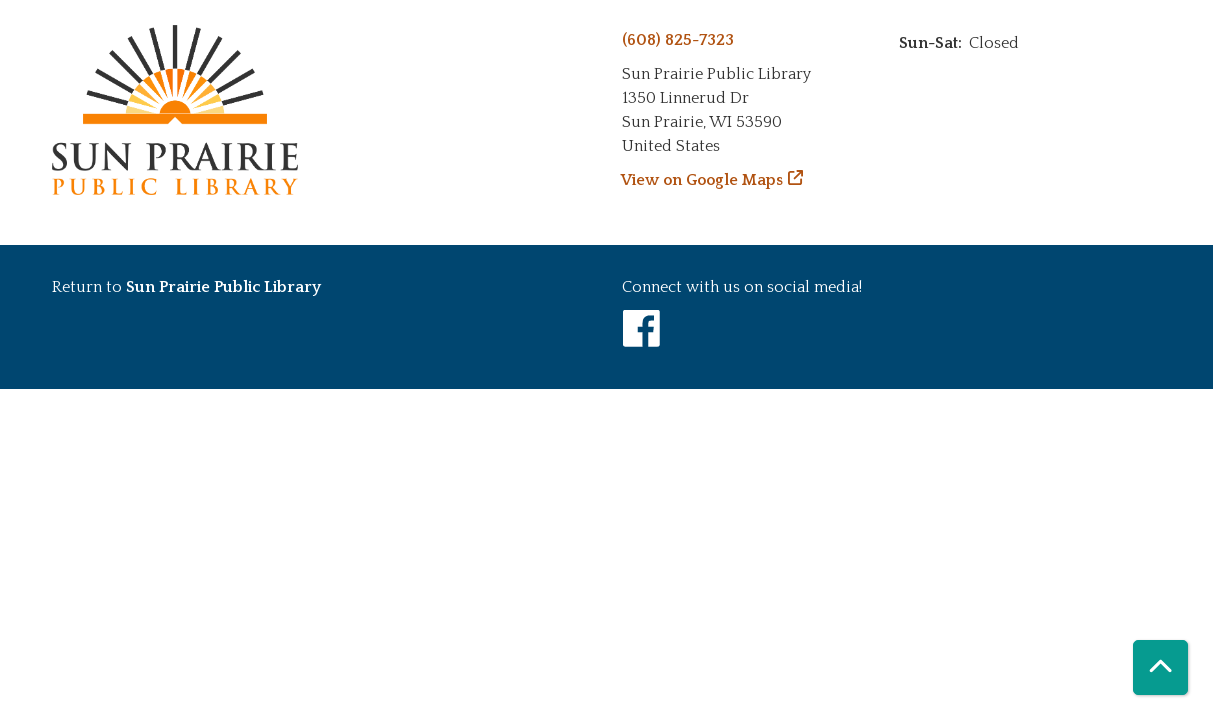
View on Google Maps (702, 180)
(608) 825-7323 (678, 40)
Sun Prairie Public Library (223, 287)
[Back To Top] (1160, 667)
